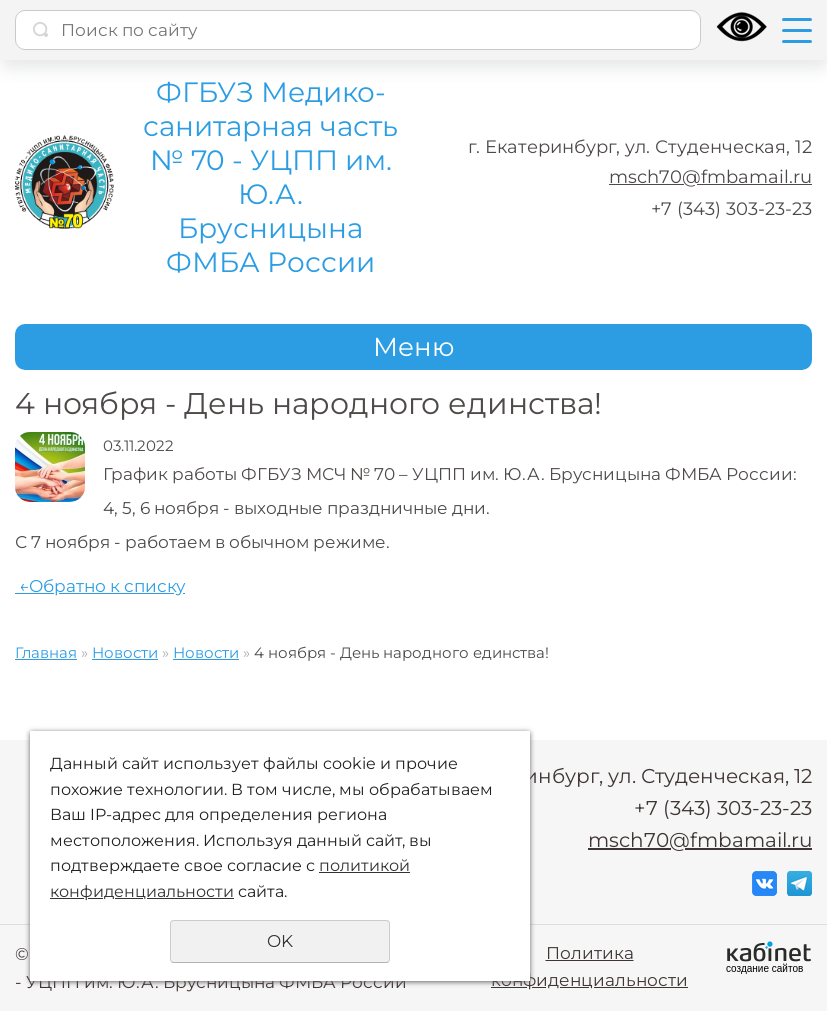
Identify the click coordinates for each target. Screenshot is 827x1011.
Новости (125, 652)
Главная (46, 652)
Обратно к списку (100, 586)
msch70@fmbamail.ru (710, 177)
